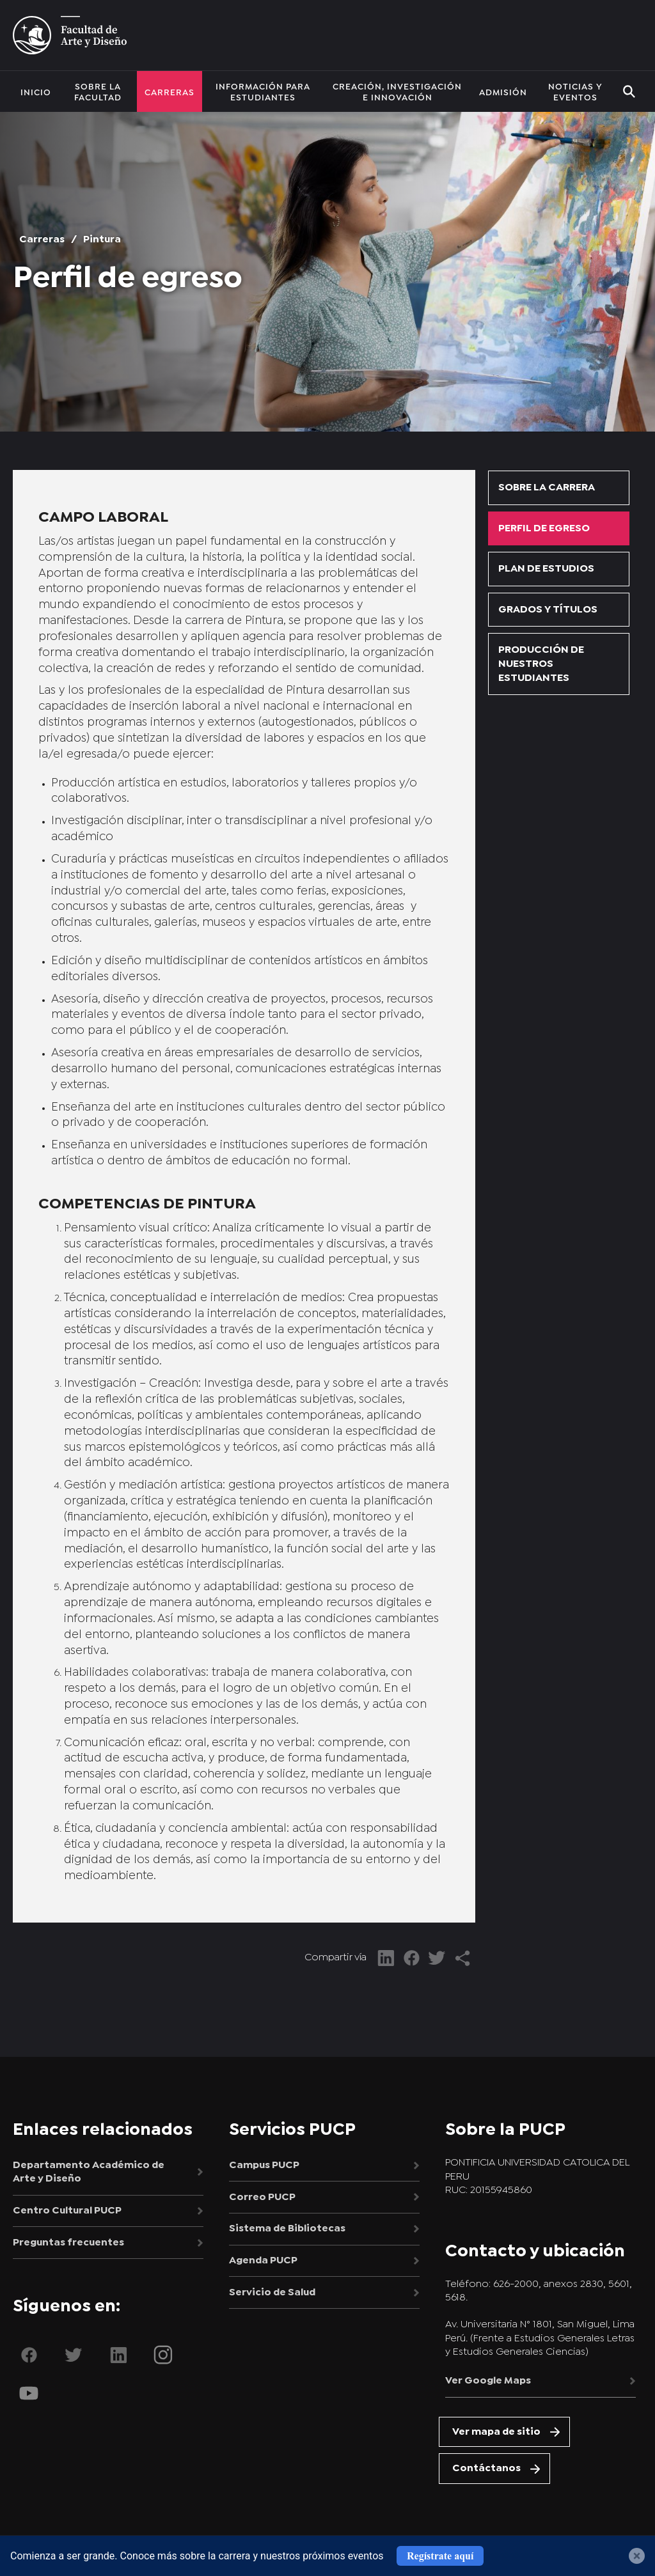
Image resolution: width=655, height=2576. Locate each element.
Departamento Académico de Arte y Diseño (88, 2173)
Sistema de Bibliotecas (287, 2233)
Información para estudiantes (263, 91)
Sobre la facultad (98, 91)
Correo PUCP (262, 2200)
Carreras (169, 91)
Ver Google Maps (488, 2382)
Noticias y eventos (575, 91)
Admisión (503, 91)
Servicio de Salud (272, 2300)
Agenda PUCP (263, 2267)
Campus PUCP (264, 2166)
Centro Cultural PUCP (67, 2213)
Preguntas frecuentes (68, 2247)
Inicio (35, 91)
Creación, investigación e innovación (397, 91)
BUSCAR (629, 91)
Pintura (102, 239)
